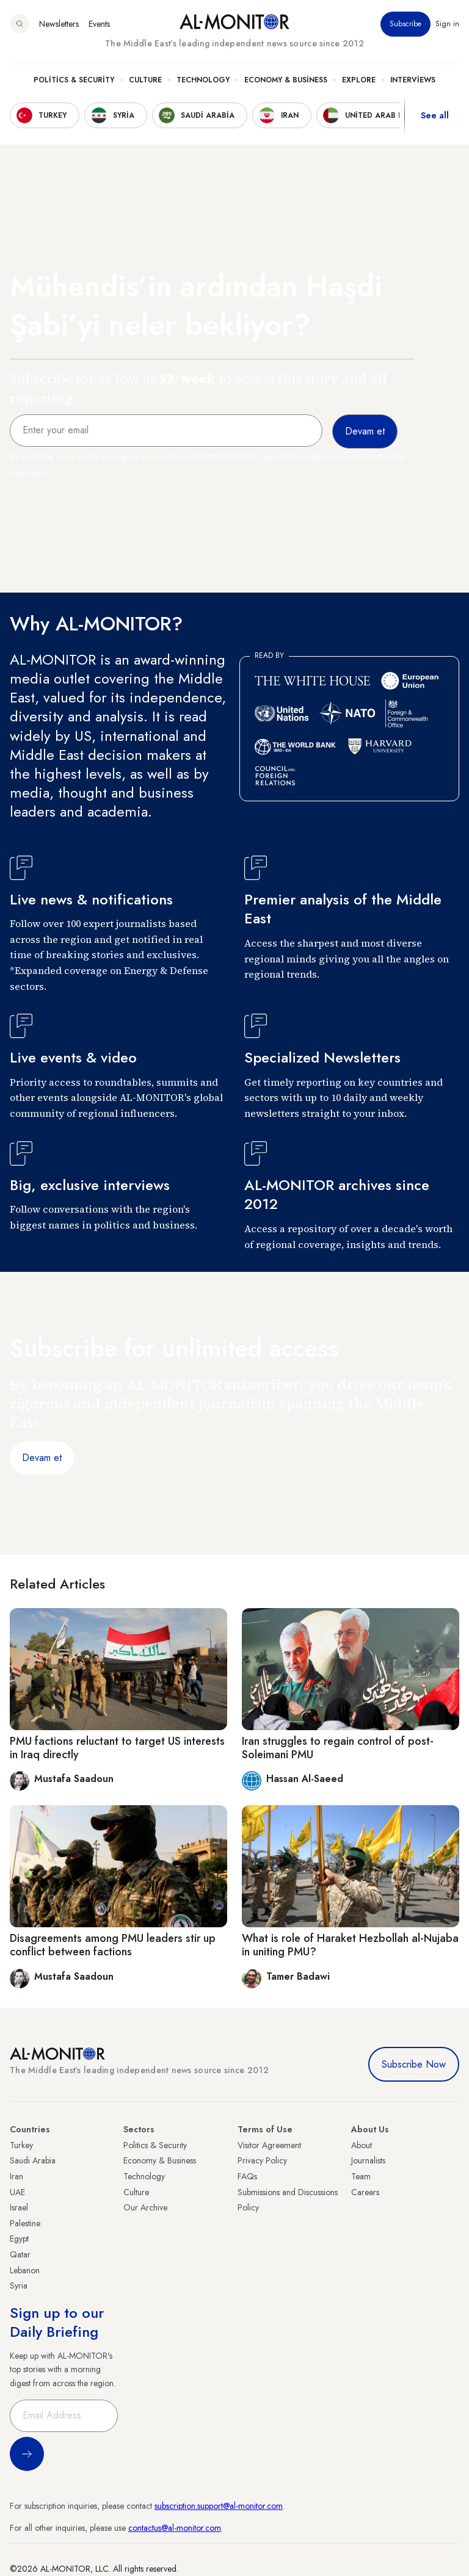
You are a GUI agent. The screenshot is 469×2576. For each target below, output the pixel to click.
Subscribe (405, 23)
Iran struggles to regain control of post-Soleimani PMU (338, 1747)
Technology (203, 80)
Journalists (368, 2160)
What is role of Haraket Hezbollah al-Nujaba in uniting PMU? (350, 1945)
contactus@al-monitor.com (174, 2528)
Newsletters (59, 24)
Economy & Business (285, 80)
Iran (16, 2176)
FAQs (247, 2176)
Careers (365, 2192)
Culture (145, 80)
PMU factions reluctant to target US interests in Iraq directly (117, 1747)
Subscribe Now (414, 2064)
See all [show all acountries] (435, 115)
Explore (359, 80)
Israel (19, 2207)
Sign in (447, 23)
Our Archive (145, 2207)
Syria (18, 2285)
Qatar (20, 2254)
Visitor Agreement (269, 2145)
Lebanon (25, 2270)
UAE (17, 2192)
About (361, 2145)
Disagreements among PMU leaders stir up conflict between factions (113, 1945)
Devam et (42, 1458)
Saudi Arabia (33, 2160)
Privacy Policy (262, 2160)
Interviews (412, 80)
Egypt (19, 2238)
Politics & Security (74, 80)
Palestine (25, 2223)
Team (361, 2176)
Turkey (21, 2145)
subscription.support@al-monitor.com (219, 2506)
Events (99, 24)
